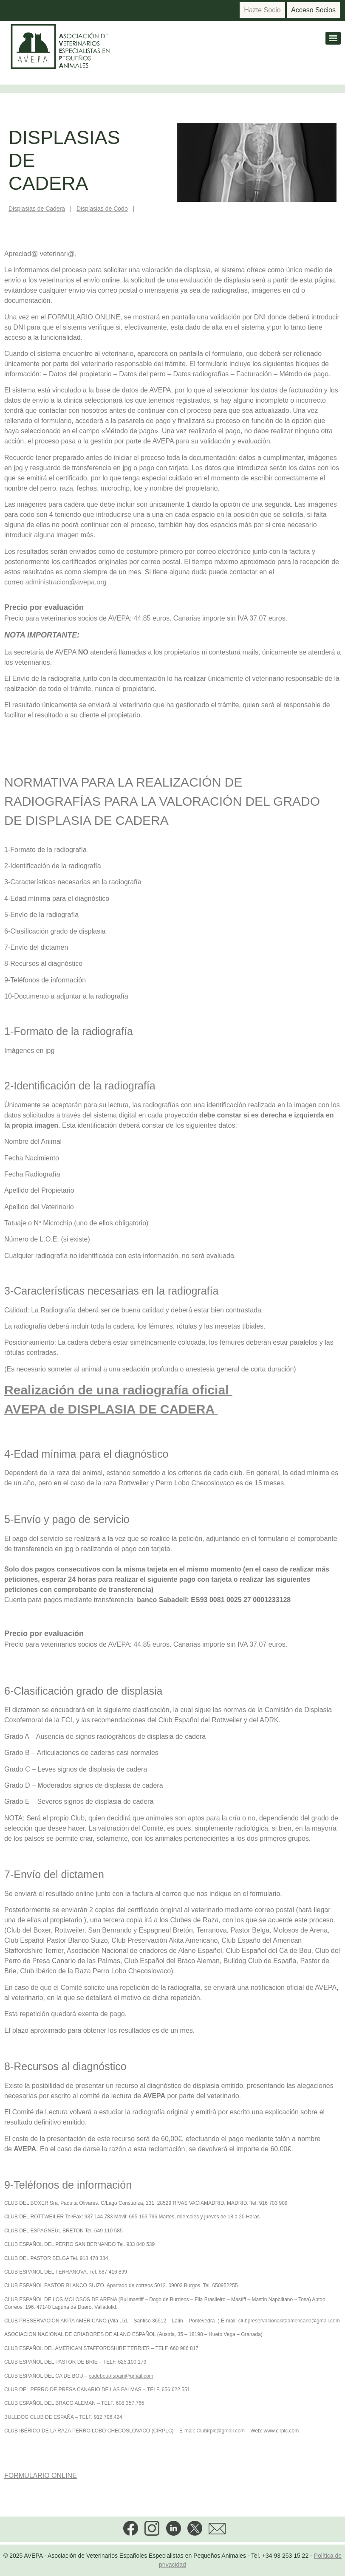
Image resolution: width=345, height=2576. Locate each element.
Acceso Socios (313, 10)
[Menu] (333, 38)
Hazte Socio (262, 10)
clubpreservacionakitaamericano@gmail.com (289, 2321)
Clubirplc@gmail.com (221, 2431)
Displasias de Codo (102, 208)
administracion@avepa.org (66, 582)
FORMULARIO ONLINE (40, 2475)
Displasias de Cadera (36, 208)
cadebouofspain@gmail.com (121, 2376)
